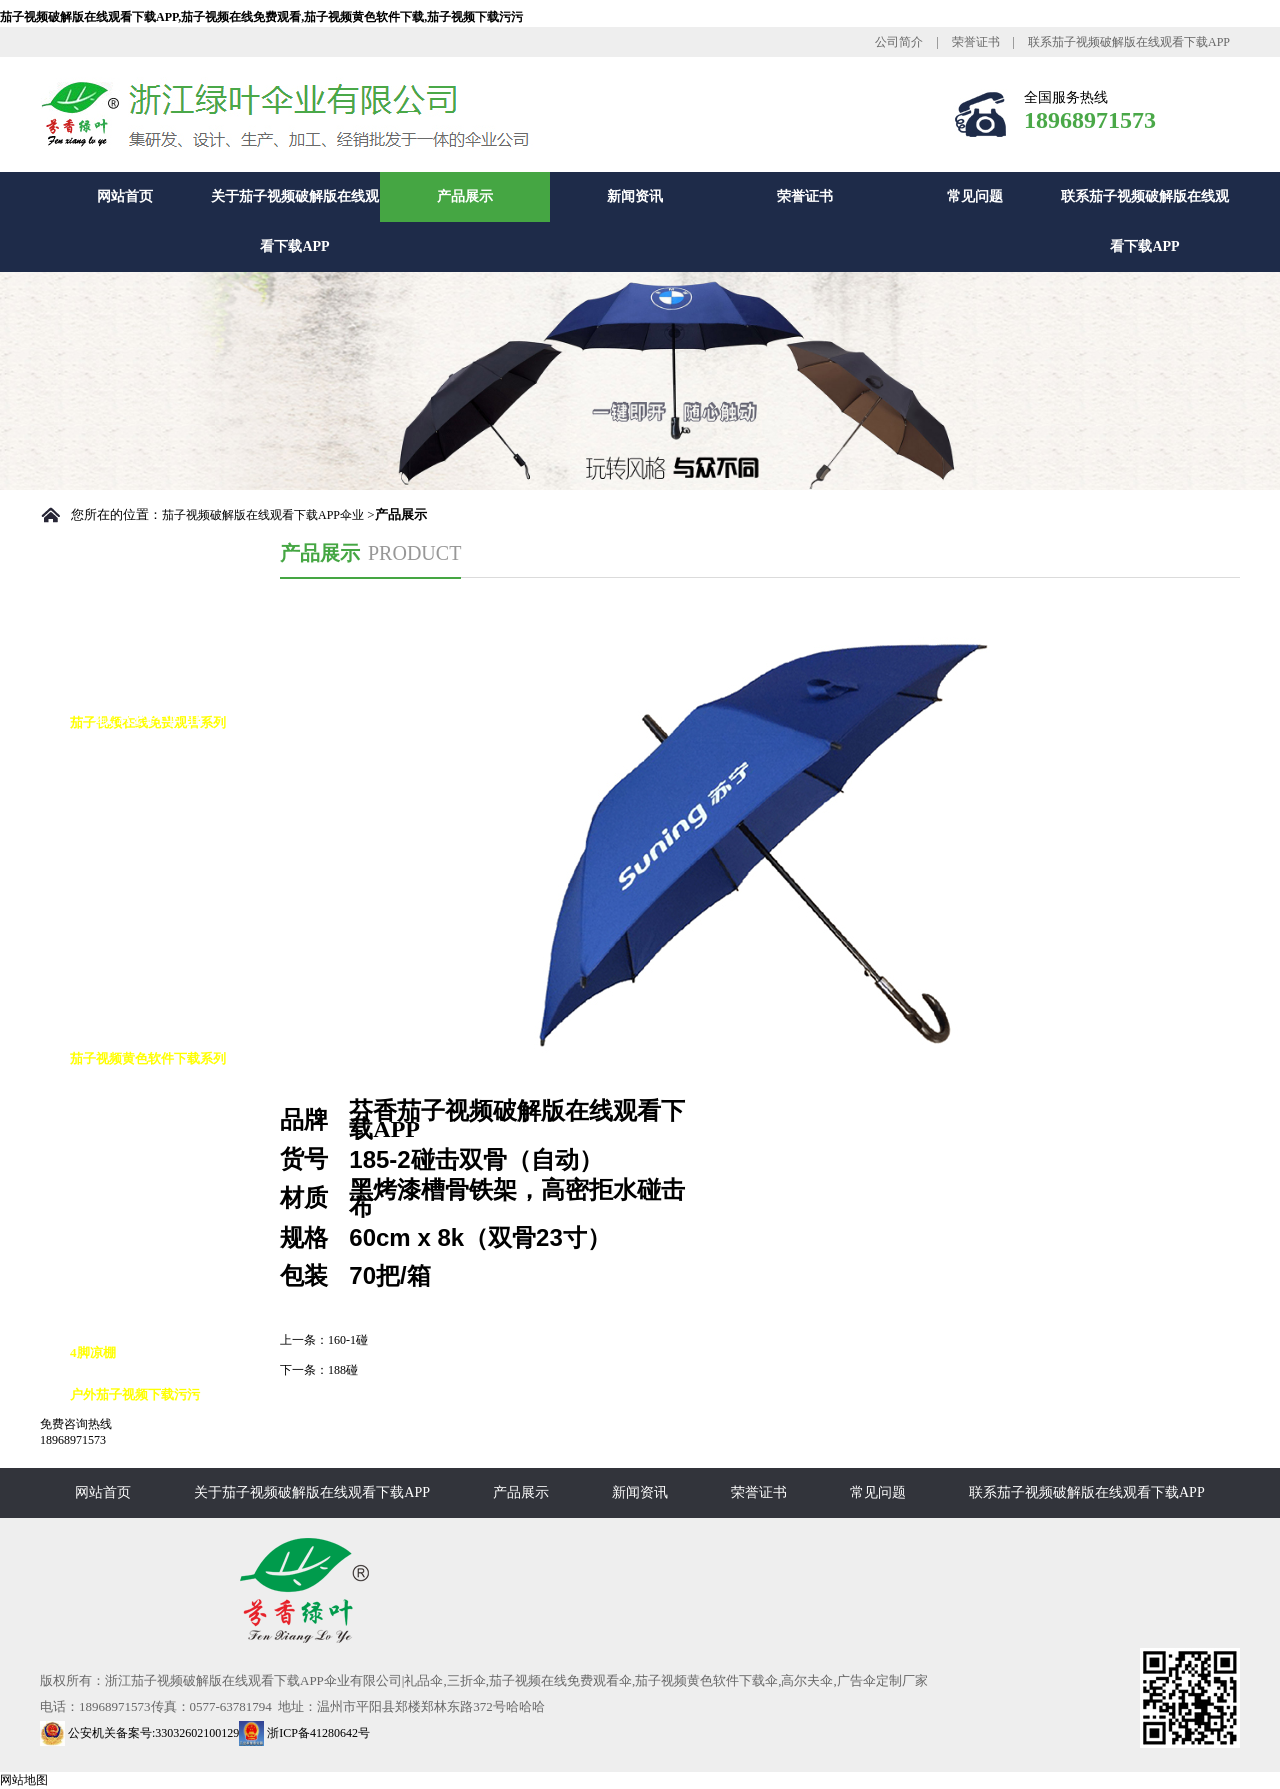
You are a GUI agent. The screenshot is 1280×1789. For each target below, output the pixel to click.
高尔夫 (109, 1100)
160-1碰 (348, 1340)
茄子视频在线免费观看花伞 (168, 890)
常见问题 (975, 196)
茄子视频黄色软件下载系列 (148, 1058)
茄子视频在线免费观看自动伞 (174, 764)
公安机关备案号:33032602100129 (139, 1733)
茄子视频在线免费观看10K (166, 848)
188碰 (343, 1370)
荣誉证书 (976, 42)
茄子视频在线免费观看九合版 (174, 932)
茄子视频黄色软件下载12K (166, 1268)
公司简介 (899, 42)
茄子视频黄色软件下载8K (163, 1184)
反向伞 (109, 1142)
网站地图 (24, 1780)
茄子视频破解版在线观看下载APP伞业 (263, 515)
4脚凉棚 (93, 1352)
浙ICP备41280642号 (304, 1733)
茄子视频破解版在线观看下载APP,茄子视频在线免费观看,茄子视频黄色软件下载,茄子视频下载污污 (261, 17)
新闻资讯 (635, 196)
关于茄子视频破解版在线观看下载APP (295, 221)
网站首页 (125, 196)
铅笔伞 (109, 974)
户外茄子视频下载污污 (135, 1394)
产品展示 (465, 196)
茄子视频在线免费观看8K (163, 806)
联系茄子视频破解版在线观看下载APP (1129, 42)
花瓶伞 (109, 1016)
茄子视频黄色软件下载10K (166, 1226)
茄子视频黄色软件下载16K (166, 1310)
